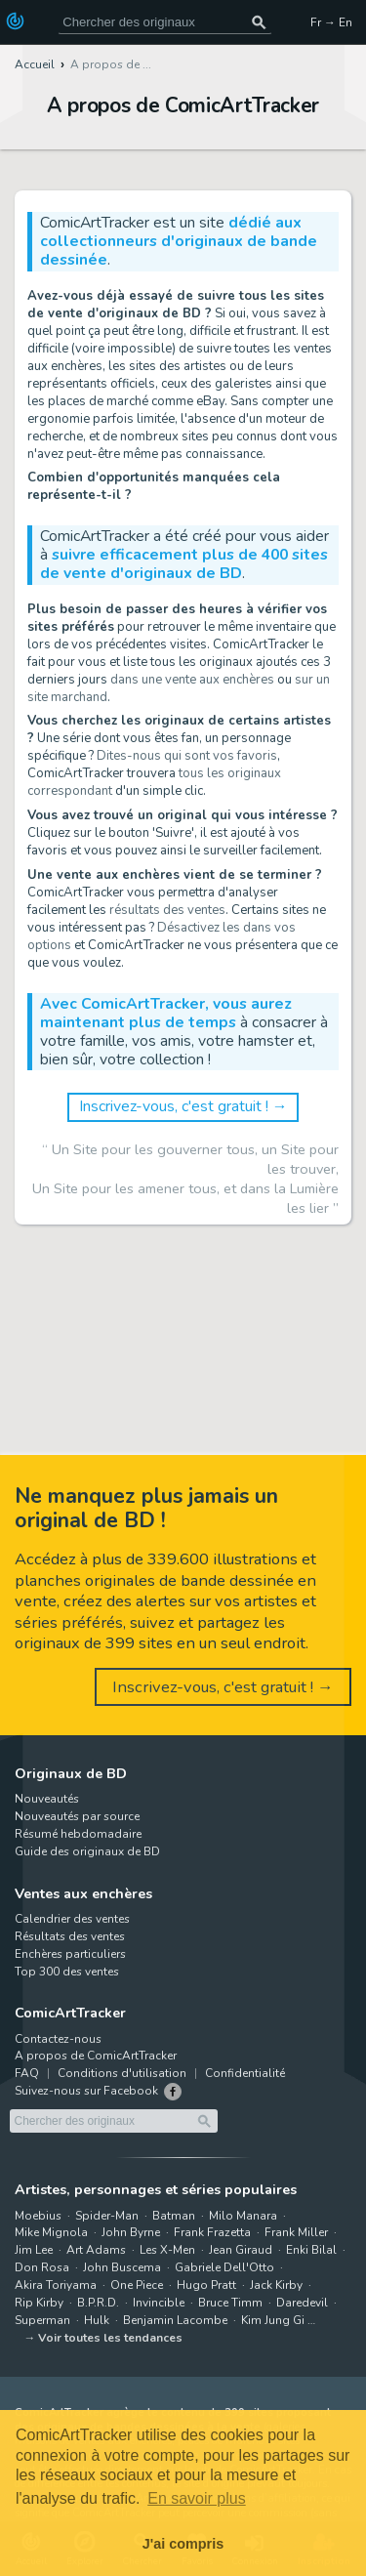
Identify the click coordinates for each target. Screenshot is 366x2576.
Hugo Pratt (206, 2285)
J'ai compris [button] (183, 2544)
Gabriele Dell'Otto (224, 2267)
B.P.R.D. (98, 2302)
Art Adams (96, 2250)
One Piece (136, 2285)
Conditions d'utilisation (122, 2073)
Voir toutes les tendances (110, 2338)
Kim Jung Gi (273, 2320)
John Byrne (131, 2232)
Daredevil (302, 2302)
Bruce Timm (230, 2302)
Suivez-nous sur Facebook (86, 2090)
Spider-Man (107, 2215)
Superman (42, 2320)
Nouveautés (47, 1799)
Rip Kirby (39, 2302)
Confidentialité (245, 2073)
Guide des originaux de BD (87, 1851)
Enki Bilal (311, 2250)
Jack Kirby (276, 2285)
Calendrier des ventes (72, 1919)
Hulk (96, 2320)
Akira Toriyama (56, 2285)
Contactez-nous (58, 2039)
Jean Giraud (240, 2250)
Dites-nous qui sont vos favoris (187, 756)
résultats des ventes (167, 910)
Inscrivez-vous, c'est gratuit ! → (183, 1106)
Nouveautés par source (77, 1816)
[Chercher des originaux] (258, 22)
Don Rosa (42, 2267)
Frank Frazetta (212, 2232)
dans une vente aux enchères (192, 679)
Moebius (38, 2215)
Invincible (158, 2302)
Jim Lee (34, 2250)
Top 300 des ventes (67, 1971)
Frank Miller (296, 2232)
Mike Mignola (51, 2232)
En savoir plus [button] (196, 2498)
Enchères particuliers (70, 1954)
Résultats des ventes (70, 1936)
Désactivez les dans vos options (161, 936)
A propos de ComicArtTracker (96, 2055)
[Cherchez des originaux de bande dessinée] (165, 22)
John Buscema (122, 2267)
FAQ (27, 2073)
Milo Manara (243, 2215)
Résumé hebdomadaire (78, 1834)
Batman (173, 2215)
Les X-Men (167, 2250)
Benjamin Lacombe (175, 2320)
